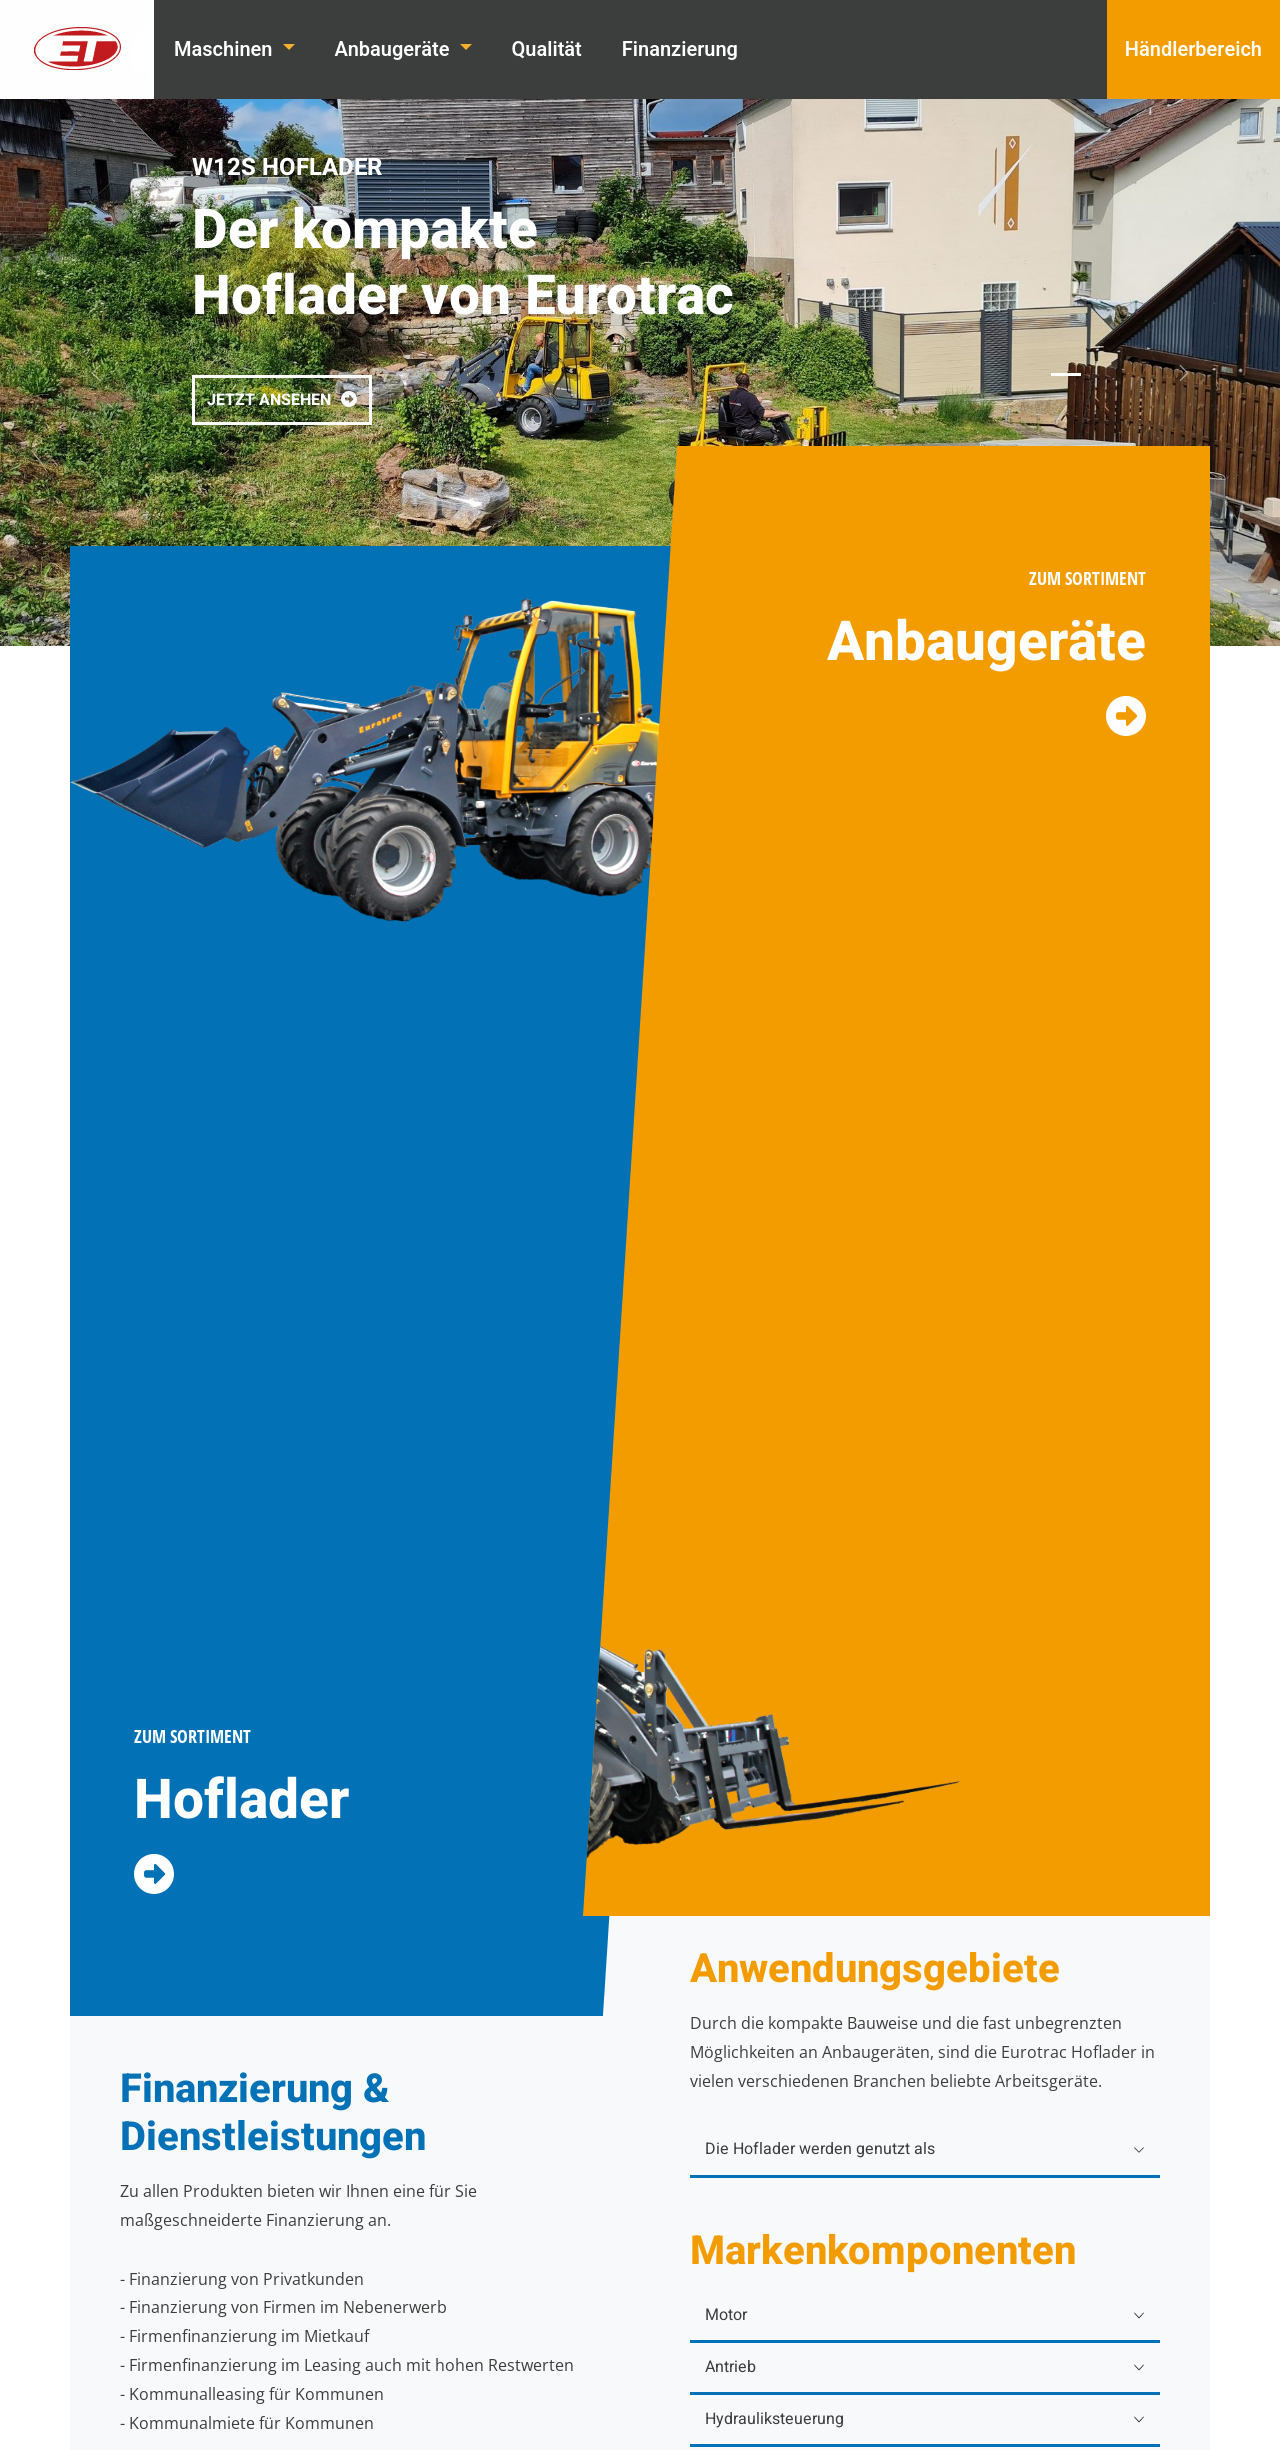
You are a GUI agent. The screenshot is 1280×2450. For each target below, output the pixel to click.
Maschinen (225, 49)
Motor (726, 2315)
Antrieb (730, 2367)
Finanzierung (680, 49)
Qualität (547, 49)
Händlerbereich (1193, 49)
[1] (1066, 374)
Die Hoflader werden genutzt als (820, 2149)
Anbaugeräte (395, 49)
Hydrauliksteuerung (774, 2419)
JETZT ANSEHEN (282, 400)
